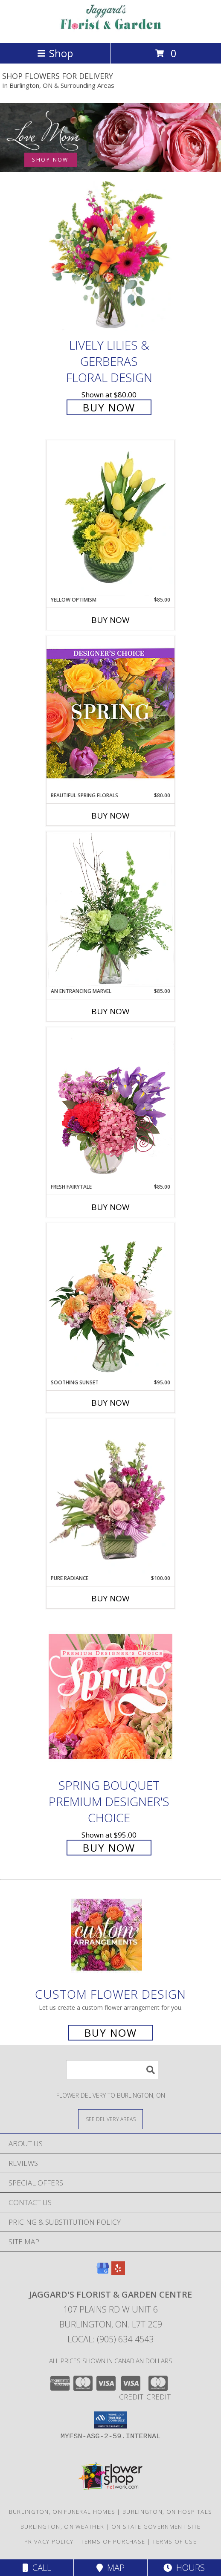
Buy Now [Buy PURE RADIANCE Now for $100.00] (110, 1598)
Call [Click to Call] (37, 2567)
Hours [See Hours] (184, 2567)
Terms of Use (174, 2541)
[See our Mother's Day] (110, 138)
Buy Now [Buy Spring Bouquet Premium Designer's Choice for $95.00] (109, 1848)
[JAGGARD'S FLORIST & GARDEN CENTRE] (110, 30)
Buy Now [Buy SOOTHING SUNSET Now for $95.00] (110, 1402)
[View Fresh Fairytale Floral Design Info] (110, 1105)
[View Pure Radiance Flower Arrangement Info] (110, 1497)
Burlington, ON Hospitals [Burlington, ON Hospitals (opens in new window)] (167, 2511)
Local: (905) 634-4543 (110, 2339)
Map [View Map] (110, 2567)
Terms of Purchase (113, 2541)
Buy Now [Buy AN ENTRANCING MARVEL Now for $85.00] (110, 1011)
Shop (55, 53)
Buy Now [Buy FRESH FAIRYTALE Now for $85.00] (110, 1207)
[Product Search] (112, 2069)
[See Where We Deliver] (110, 2119)
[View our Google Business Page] (103, 2272)
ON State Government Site (156, 2526)
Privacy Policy (48, 2541)
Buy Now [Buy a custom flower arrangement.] (110, 2033)
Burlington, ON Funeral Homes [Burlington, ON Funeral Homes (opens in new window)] (62, 2511)
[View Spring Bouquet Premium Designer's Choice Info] (110, 1696)
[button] (110, 2419)
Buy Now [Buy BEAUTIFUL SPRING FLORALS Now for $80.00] (110, 815)
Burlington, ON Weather (62, 2526)
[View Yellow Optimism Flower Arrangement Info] (110, 518)
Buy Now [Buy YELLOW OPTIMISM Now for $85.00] (110, 619)
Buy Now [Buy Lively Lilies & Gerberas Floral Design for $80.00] (109, 407)
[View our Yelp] (118, 2272)
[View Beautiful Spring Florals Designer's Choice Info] (110, 713)
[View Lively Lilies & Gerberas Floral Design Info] (110, 256)
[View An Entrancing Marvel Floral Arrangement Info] (110, 909)
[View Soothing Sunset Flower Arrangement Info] (110, 1300)
